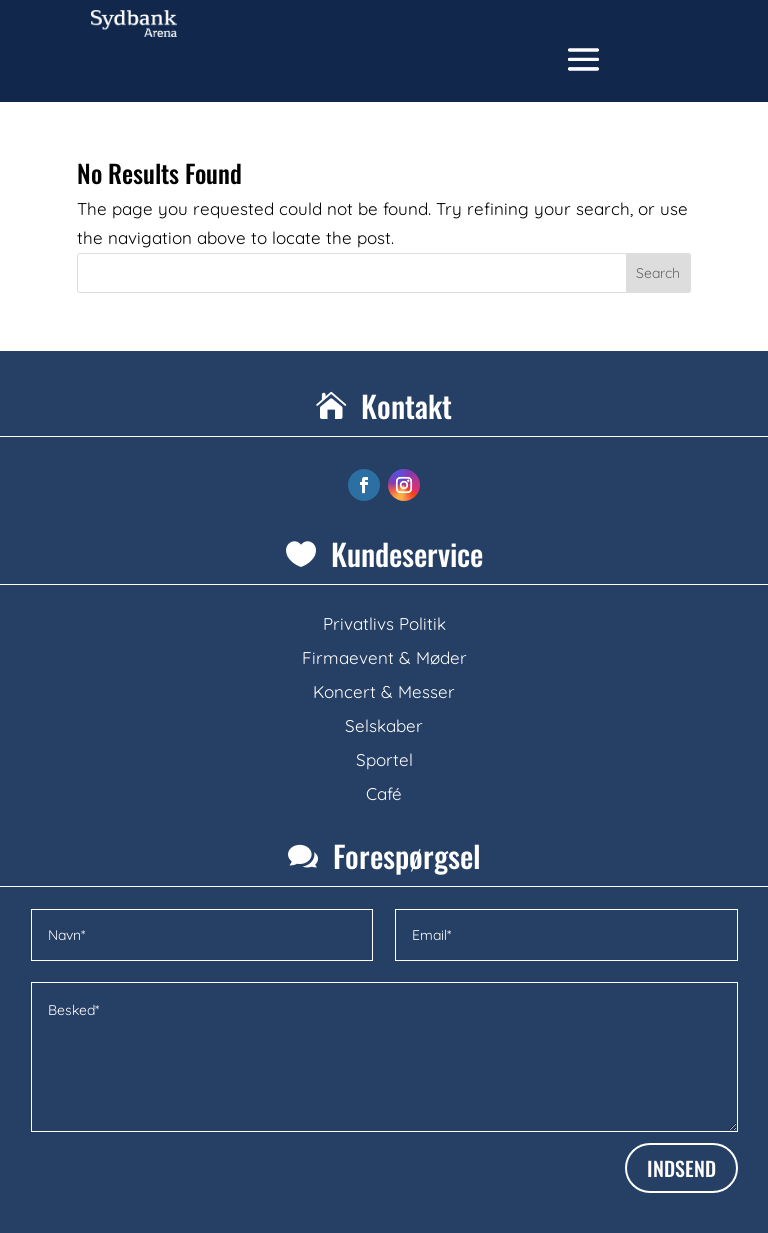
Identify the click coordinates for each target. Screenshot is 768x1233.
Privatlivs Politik (384, 623)
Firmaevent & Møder (384, 657)
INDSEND (681, 1168)
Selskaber (384, 725)
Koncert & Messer (384, 691)
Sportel (384, 759)
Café (384, 793)
